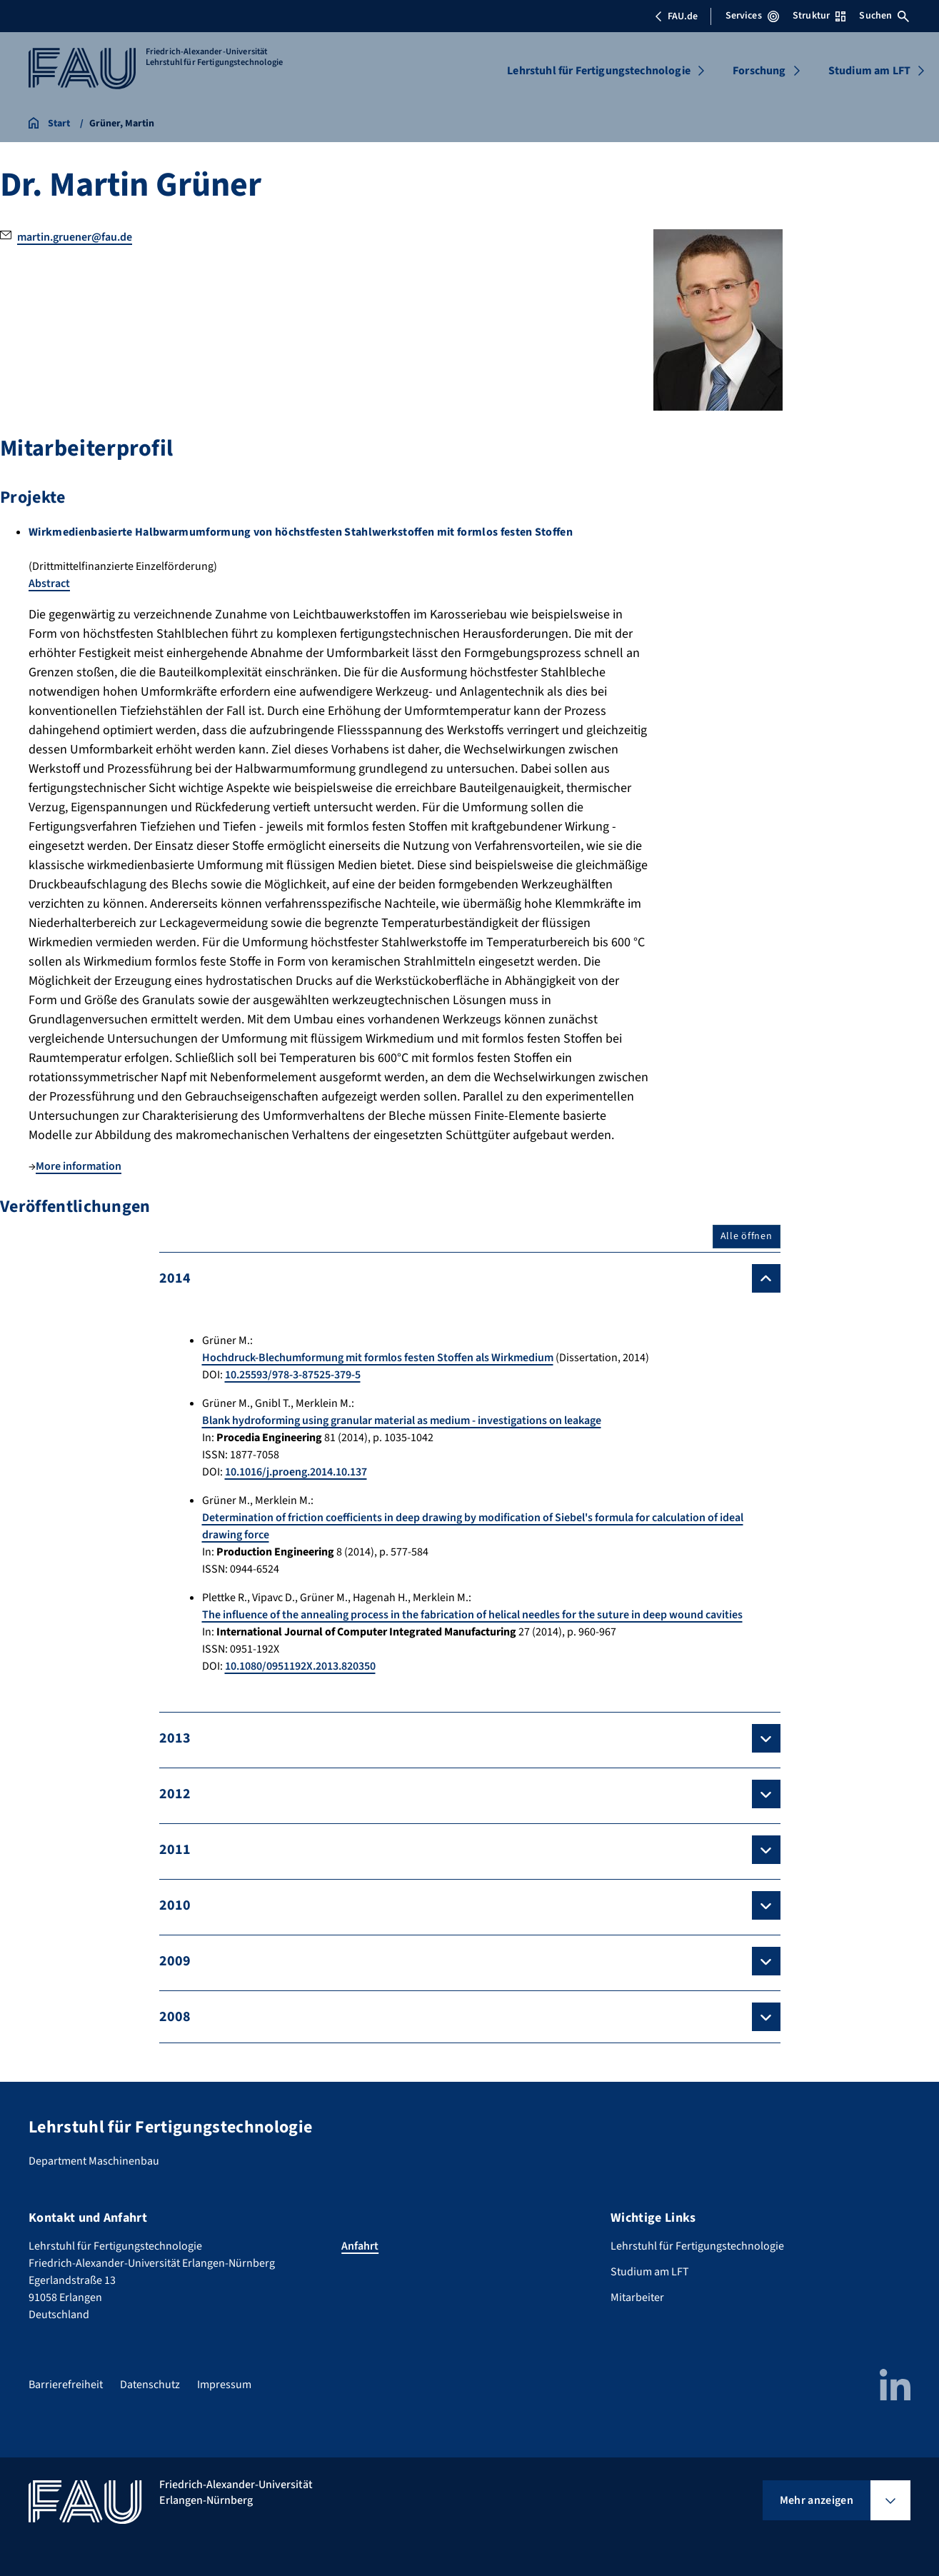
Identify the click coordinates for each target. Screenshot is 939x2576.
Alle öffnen (746, 1236)
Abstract (49, 583)
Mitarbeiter (637, 2297)
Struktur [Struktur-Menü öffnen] (819, 16)
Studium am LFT (869, 71)
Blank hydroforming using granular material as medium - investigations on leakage (401, 1420)
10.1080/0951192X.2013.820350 (300, 1666)
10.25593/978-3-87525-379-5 (293, 1375)
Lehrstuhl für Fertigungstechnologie (599, 71)
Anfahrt (359, 2246)
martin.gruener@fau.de (74, 237)
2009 (175, 1961)
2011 (175, 1850)
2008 (175, 2017)
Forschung (759, 71)
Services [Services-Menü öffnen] (752, 16)
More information (78, 1166)
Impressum (224, 2384)
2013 (175, 1738)
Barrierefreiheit (66, 2384)
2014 (175, 1278)
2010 (175, 1905)
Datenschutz (150, 2384)
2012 (175, 1794)
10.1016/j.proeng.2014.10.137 (296, 1472)
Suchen (884, 16)
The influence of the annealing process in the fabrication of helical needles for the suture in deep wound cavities (472, 1615)
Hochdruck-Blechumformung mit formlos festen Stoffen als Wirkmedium (377, 1357)
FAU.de (676, 16)
